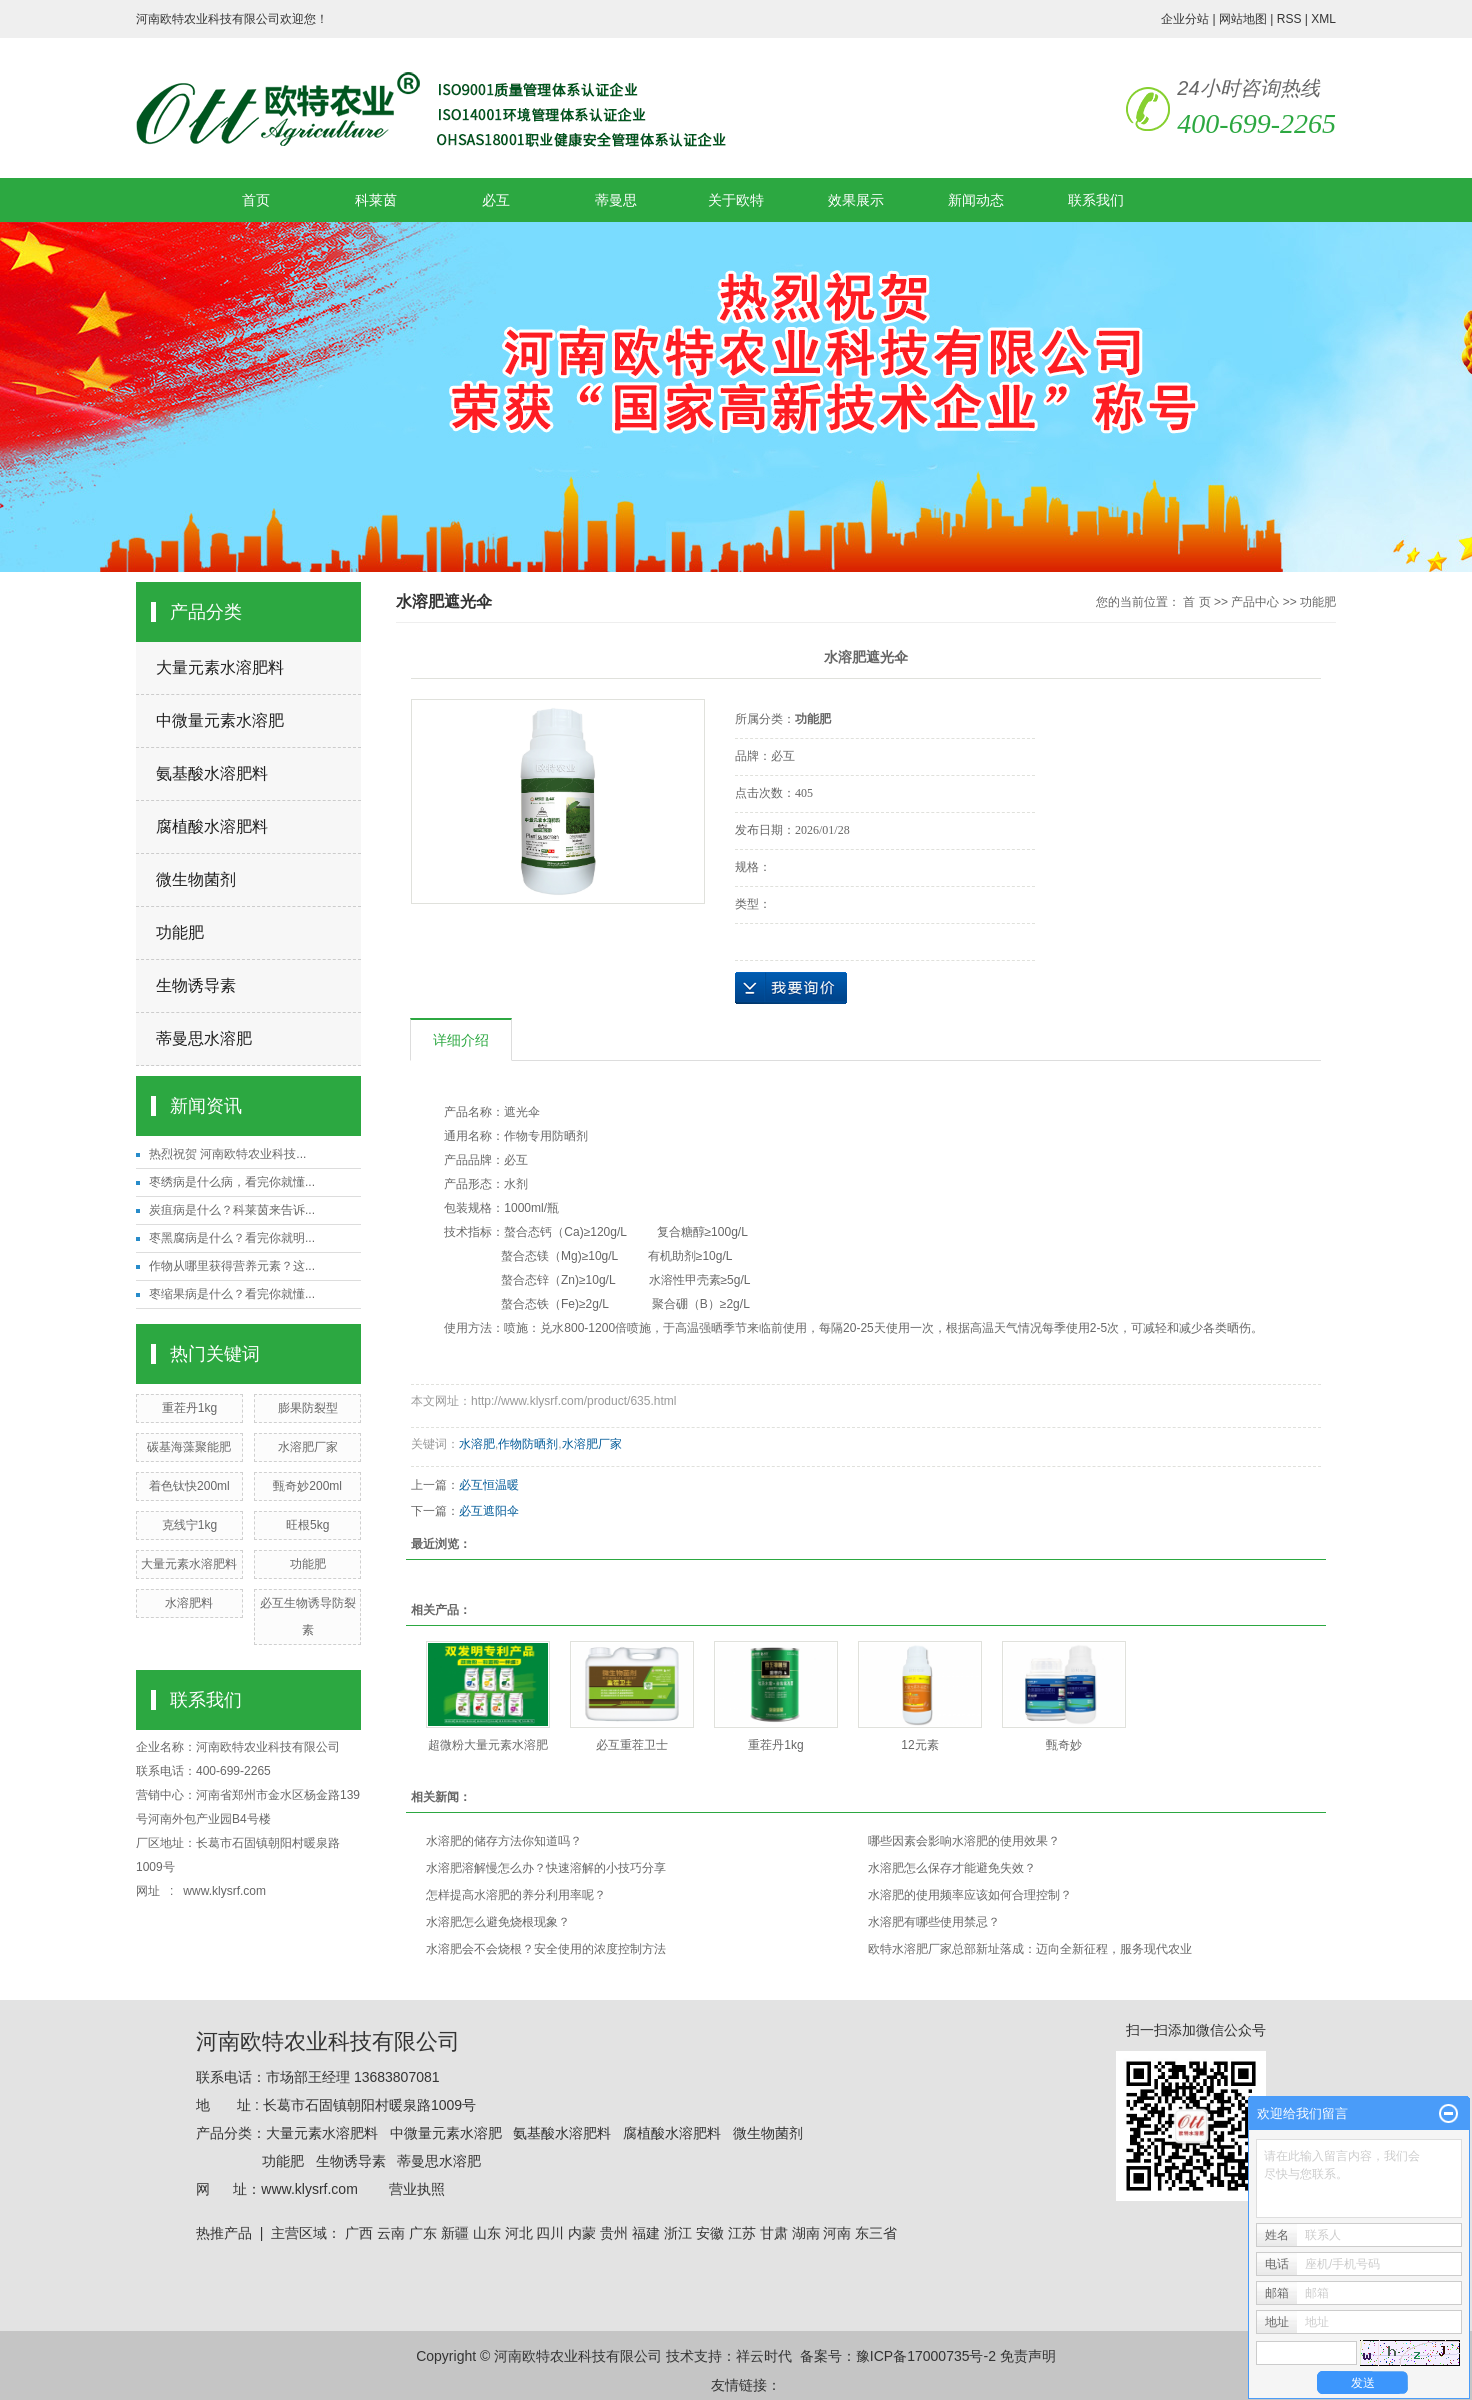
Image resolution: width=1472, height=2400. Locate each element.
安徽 (710, 2233)
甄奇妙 (1064, 1745)
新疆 (455, 2233)
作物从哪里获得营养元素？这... (232, 1266)
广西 (359, 2233)
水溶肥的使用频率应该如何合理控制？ (970, 1895)
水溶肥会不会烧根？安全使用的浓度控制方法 (546, 1949)
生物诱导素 (196, 985)
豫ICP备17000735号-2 (926, 2356)
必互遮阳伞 (489, 1511)
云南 (391, 2233)
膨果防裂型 (308, 1408)
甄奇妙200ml (307, 1486)
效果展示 (856, 200)
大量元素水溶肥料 (220, 667)
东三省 (876, 2233)
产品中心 (1255, 602)
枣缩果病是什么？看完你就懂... (232, 1294)
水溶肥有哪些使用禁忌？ (934, 1922)
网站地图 (1243, 19)
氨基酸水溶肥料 (212, 773)
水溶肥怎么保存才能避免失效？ (952, 1868)
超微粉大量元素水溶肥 (488, 1745)
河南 (837, 2233)
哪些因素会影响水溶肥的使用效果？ (964, 1841)
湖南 (806, 2233)
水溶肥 (477, 1444)
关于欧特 (736, 200)
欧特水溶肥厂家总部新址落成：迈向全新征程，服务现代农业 (1030, 1949)
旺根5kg (307, 1525)
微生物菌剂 (196, 879)
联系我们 (1096, 200)
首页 (256, 200)
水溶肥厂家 (308, 1447)
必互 (496, 200)
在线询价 (791, 988)
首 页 (1196, 602)
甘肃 (774, 2233)
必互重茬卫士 (632, 1745)
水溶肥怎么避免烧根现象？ (498, 1922)
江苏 (742, 2233)
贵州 (614, 2233)
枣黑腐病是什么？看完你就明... (232, 1238)
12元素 (919, 1745)
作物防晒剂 (528, 1444)
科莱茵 (376, 200)
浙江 (678, 2233)
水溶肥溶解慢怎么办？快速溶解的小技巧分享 (546, 1868)
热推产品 (224, 2233)
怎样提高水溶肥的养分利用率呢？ (516, 1895)
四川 (550, 2233)
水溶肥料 (189, 1603)
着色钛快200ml (189, 1486)
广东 (423, 2233)
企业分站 (1185, 19)
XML (1323, 19)
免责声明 (1028, 2356)
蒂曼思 (616, 200)
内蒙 (582, 2233)
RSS (1289, 19)
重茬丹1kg (189, 1408)
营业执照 (417, 2189)
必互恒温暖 (489, 1485)
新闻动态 (976, 200)
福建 (646, 2233)
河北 (519, 2233)
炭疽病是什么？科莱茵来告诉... (232, 1210)
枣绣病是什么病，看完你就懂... (232, 1182)
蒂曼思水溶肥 (204, 1038)
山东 (487, 2233)
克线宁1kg (189, 1525)
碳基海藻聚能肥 (189, 1447)
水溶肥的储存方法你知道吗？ (504, 1841)
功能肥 (180, 932)
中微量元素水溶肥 (220, 720)
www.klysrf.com (226, 1891)
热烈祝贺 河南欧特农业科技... (227, 1154)
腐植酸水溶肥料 (212, 826)
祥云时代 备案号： (796, 2356)
